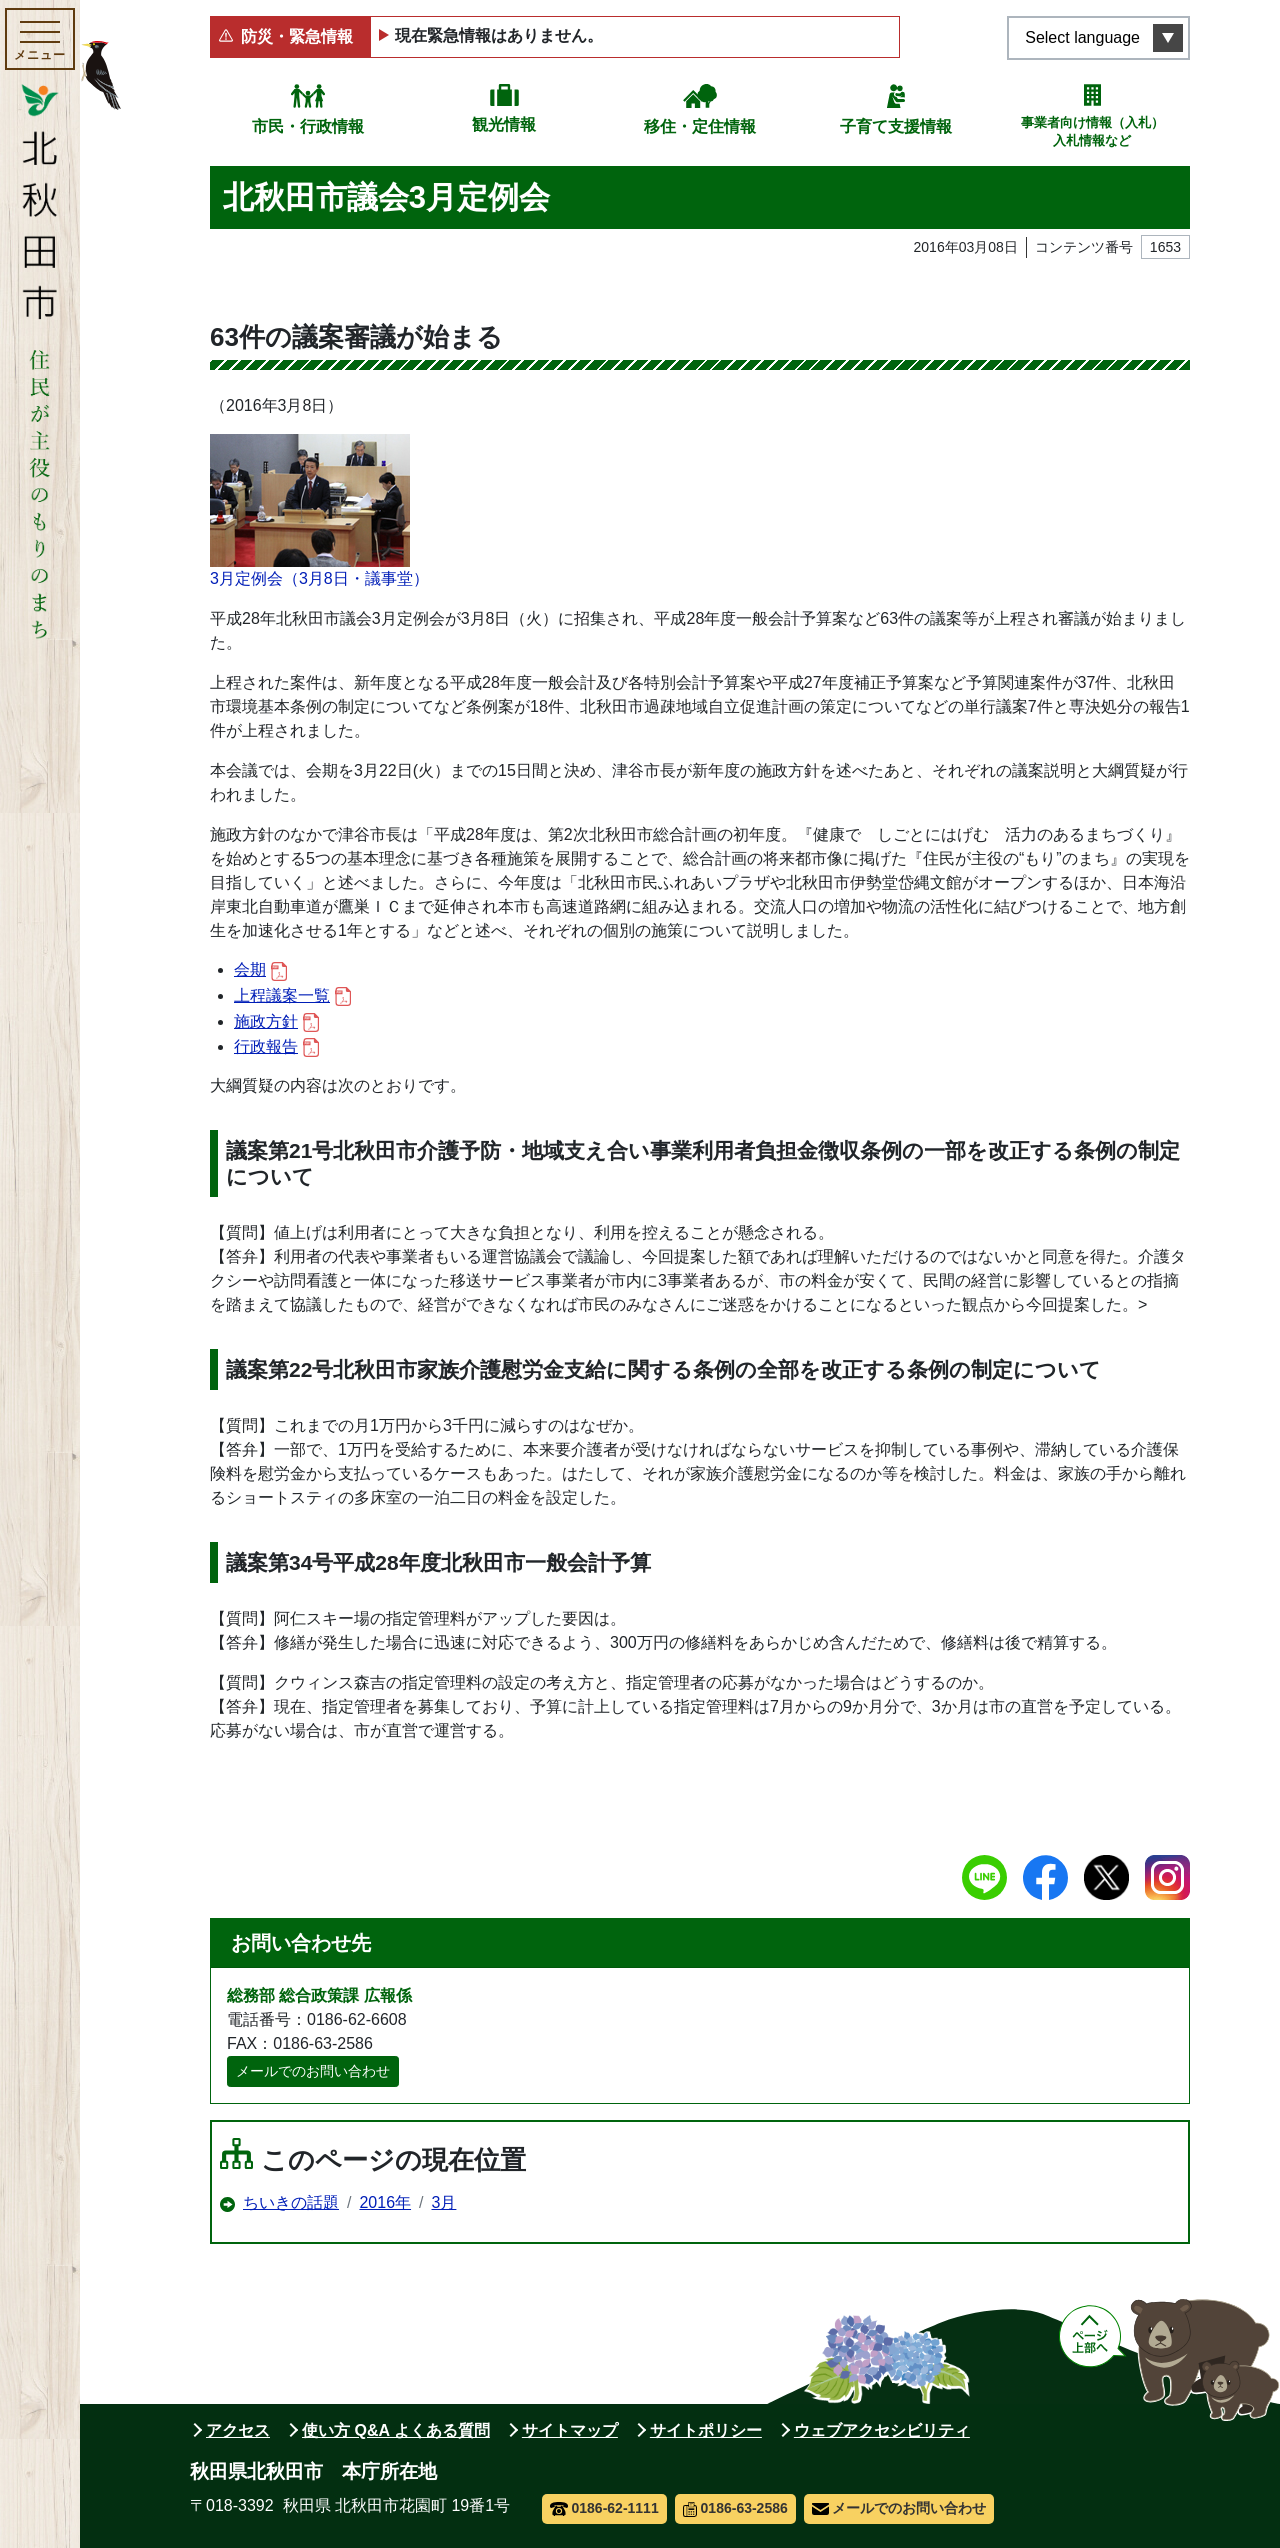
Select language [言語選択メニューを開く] (1082, 37)
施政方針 (276, 1022)
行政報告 (276, 1047)
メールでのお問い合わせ (313, 2071)
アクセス (238, 2430)
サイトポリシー (706, 2430)
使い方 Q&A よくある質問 (396, 2430)
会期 (260, 970)
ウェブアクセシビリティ (882, 2430)
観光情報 (504, 124)
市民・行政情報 (308, 126)
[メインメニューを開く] (40, 39)
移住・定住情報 (700, 126)
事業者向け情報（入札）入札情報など (1092, 131)
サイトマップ (570, 2430)
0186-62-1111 (604, 2508)
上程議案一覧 (292, 996)
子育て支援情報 (896, 126)
